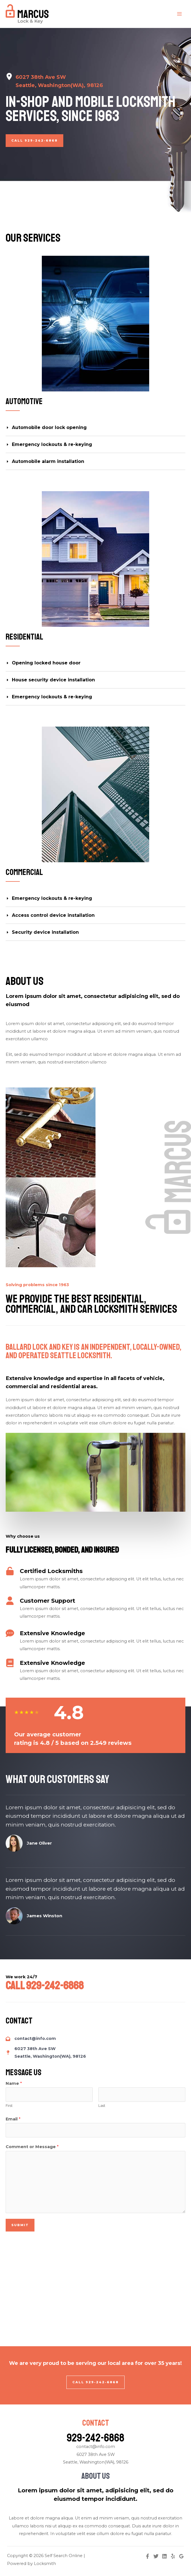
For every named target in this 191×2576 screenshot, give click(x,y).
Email (13, 2119)
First (9, 2105)
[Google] (181, 2556)
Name (14, 2083)
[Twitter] (156, 2556)
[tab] (95, 427)
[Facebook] (147, 2556)
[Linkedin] (164, 2556)
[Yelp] (172, 2556)
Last (101, 2105)
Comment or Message (32, 2146)
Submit (20, 2225)
